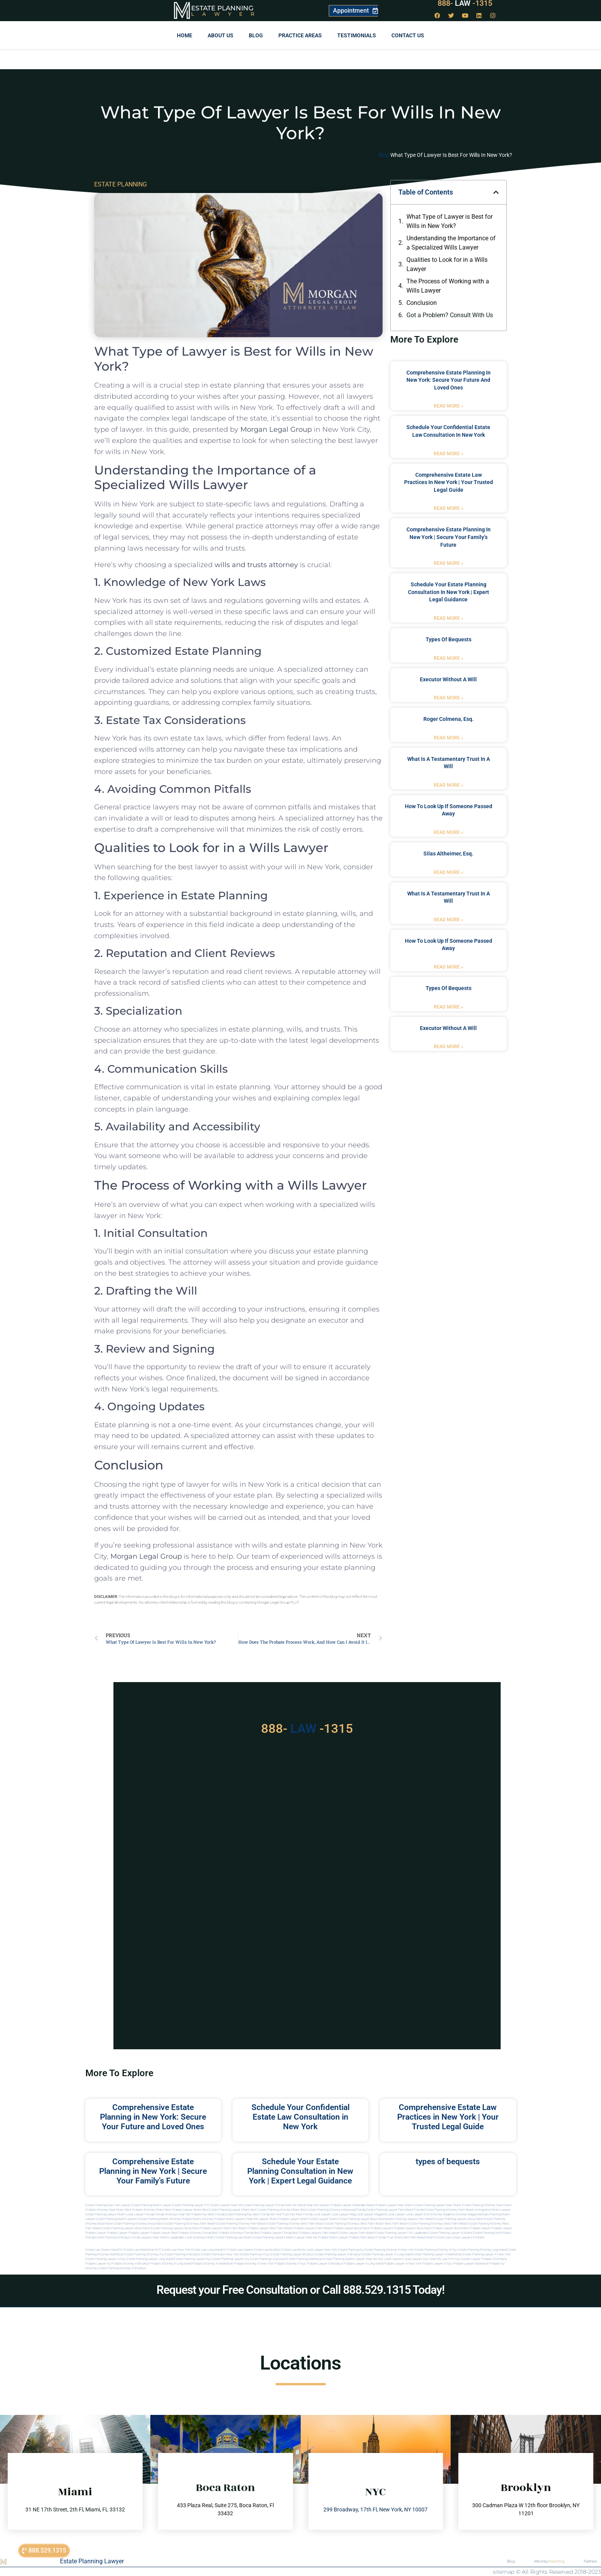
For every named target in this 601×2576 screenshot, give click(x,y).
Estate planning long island (268, 2259)
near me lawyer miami (262, 2219)
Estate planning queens (339, 2259)
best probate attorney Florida (191, 2233)
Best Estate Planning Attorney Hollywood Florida (333, 2210)
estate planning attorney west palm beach (295, 2223)
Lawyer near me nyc (369, 2259)
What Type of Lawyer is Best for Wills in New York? (449, 221)
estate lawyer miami (323, 2219)
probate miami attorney (197, 2219)
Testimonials (356, 35)
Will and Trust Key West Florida (291, 2214)
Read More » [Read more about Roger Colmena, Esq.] (448, 738)
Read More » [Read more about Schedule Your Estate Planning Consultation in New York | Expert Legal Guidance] (448, 618)
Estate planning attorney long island (482, 2250)
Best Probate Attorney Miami (144, 2210)
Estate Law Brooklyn (267, 2250)
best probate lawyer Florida (272, 2233)
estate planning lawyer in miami (450, 2233)
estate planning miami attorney (159, 2219)
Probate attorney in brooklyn (131, 2263)
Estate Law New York (176, 2250)
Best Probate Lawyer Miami (183, 2210)
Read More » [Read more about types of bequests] (448, 658)
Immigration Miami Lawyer (493, 2210)
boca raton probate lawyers (204, 2228)
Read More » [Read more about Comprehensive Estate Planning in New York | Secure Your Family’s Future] (448, 563)
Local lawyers (393, 2259)
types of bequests (448, 639)
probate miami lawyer (333, 2237)
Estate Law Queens (240, 2250)
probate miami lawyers (230, 2219)
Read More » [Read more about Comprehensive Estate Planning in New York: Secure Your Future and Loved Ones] (448, 406)
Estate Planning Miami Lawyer (151, 2205)
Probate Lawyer (480, 2228)
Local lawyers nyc (416, 2259)
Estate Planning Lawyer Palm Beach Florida (395, 2210)
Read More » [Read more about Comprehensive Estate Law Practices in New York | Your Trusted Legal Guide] (448, 508)
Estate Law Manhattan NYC (142, 2250)
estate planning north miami (492, 2233)
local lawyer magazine (371, 2214)
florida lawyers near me (147, 2237)
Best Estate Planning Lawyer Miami (226, 2210)
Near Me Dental (295, 2205)
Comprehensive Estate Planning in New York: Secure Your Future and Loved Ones (448, 380)
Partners (590, 2561)
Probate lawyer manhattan (471, 2263)
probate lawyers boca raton (413, 2228)
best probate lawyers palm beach (315, 2233)
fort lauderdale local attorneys (185, 2237)
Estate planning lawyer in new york (487, 2254)
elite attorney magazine (464, 2214)
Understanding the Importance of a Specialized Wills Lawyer (451, 243)
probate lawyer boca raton (451, 2228)
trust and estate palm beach (406, 2237)
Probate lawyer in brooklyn (325, 2263)
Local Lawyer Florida (140, 2214)
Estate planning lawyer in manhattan (437, 2254)
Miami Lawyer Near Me (226, 2205)
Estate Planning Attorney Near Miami (487, 2205)
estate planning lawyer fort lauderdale (401, 2233)
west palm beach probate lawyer (245, 2228)
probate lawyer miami (293, 2219)
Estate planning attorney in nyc (436, 2250)
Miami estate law (438, 2237)
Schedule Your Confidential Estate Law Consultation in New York (300, 2117)
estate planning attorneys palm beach (190, 2223)
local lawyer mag (343, 2214)
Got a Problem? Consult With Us (449, 315)
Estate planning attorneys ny (144, 2254)
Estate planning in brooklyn (183, 2254)
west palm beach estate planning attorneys (414, 2223)
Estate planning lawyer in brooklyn (338, 2254)
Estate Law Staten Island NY (104, 2250)
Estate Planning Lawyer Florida (263, 2205)
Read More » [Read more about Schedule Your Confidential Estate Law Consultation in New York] (448, 453)
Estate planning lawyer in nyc (105, 2259)
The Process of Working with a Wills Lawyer (447, 286)
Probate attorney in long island (170, 2263)
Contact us (407, 35)
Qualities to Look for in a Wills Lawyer (447, 264)
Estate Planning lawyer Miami (105, 2214)
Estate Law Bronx (293, 2250)
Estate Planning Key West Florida (247, 2214)
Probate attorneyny (494, 2259)
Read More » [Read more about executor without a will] (448, 698)
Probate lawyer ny (98, 2263)
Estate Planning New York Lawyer (107, 2205)
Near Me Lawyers (318, 2205)
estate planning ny (350, 2250)
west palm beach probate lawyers (292, 2228)
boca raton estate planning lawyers (159, 2228)
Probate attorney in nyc (290, 2263)
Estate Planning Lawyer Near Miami (437, 2205)
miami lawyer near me (301, 2237)
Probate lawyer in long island (363, 2263)
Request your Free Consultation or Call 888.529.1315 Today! (300, 2289)
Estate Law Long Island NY (209, 2250)
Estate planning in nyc (255, 2254)
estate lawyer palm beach (357, 2233)
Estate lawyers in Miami (467, 2237)
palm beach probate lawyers (335, 2228)
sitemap (503, 2571)
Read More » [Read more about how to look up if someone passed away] (448, 832)
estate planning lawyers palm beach (409, 2219)
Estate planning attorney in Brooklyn (122, 2268)
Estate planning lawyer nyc (192, 2259)
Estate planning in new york (220, 2254)
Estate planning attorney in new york (389, 2250)
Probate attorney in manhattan (212, 2263)
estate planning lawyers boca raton (459, 2219)
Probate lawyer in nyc (437, 2263)
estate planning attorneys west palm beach (354, 2223)
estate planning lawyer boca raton (361, 2219)
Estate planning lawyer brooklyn (292, 2254)
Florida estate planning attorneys (107, 2237)
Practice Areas (300, 35)
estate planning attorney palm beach (241, 2223)
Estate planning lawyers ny (230, 2259)
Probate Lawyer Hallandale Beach (353, 2205)
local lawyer (322, 2214)
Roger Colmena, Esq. (448, 719)
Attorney (549, 2561)
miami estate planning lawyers (264, 2237)
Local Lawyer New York (321, 2250)
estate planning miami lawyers (117, 2219)
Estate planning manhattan (305, 2259)
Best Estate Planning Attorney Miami (275, 2210)
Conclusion (421, 302)
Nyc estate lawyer (468, 2259)
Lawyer (226, 14)
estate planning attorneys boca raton (138, 2223)
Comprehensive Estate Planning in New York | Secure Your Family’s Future (448, 536)
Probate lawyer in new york (402, 2263)
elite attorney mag (436, 2214)
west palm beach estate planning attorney (472, 2223)
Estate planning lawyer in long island (387, 2254)
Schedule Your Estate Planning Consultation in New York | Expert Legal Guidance (448, 591)
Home (184, 35)
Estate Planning (222, 8)
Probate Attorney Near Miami (105, 2210)
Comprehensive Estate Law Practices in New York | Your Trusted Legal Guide (448, 482)
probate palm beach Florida (367, 2237)
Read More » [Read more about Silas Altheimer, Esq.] (448, 872)
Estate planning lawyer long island (150, 2259)
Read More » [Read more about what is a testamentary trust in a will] (448, 785)
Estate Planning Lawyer (92, 2561)
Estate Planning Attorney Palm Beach (449, 2210)
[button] (496, 192)
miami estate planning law (224, 2237)
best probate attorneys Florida (232, 2233)
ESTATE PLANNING (120, 184)
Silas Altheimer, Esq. (448, 853)
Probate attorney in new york (253, 2263)
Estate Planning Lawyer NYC (191, 2205)
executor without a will (448, 679)
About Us (220, 35)
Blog (256, 35)
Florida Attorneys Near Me (172, 2214)
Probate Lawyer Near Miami (394, 2205)
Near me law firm (442, 2259)
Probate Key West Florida (208, 2214)
